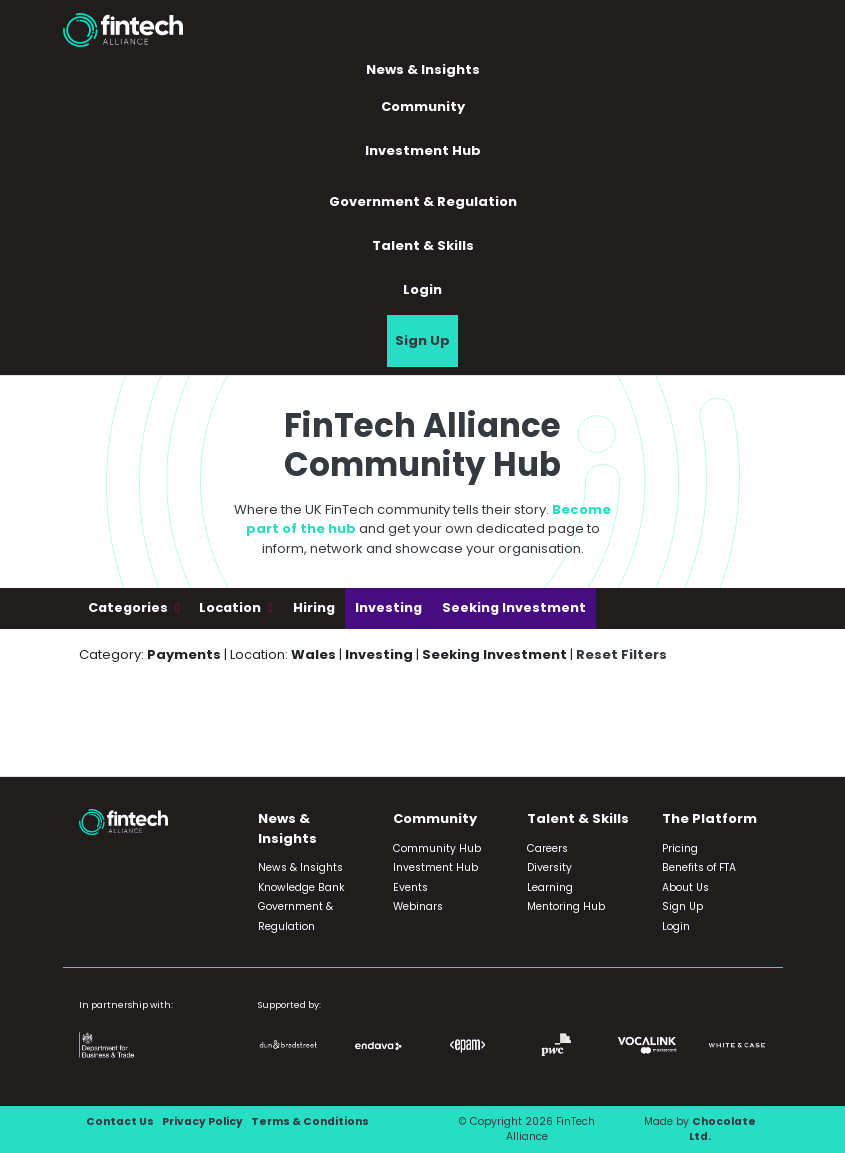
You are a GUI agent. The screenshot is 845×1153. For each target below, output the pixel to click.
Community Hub (437, 848)
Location (231, 607)
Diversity (549, 867)
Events (410, 887)
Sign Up (422, 340)
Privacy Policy (202, 1121)
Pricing (680, 848)
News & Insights (423, 69)
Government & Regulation (423, 201)
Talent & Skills (423, 245)
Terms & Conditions (310, 1121)
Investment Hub (423, 150)
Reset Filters (621, 654)
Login (422, 289)
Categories (129, 607)
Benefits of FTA (699, 867)
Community (423, 106)
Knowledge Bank (301, 887)
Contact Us (120, 1121)
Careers (547, 848)
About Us (685, 887)
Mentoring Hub (566, 906)
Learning (550, 887)
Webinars (418, 906)
